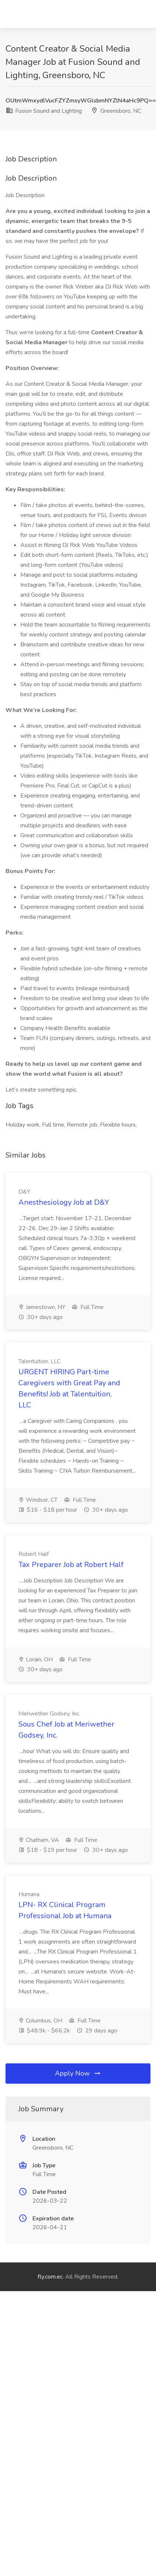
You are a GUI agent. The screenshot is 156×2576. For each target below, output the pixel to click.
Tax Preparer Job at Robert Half (71, 1565)
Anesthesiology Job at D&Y (63, 1202)
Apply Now (78, 2073)
